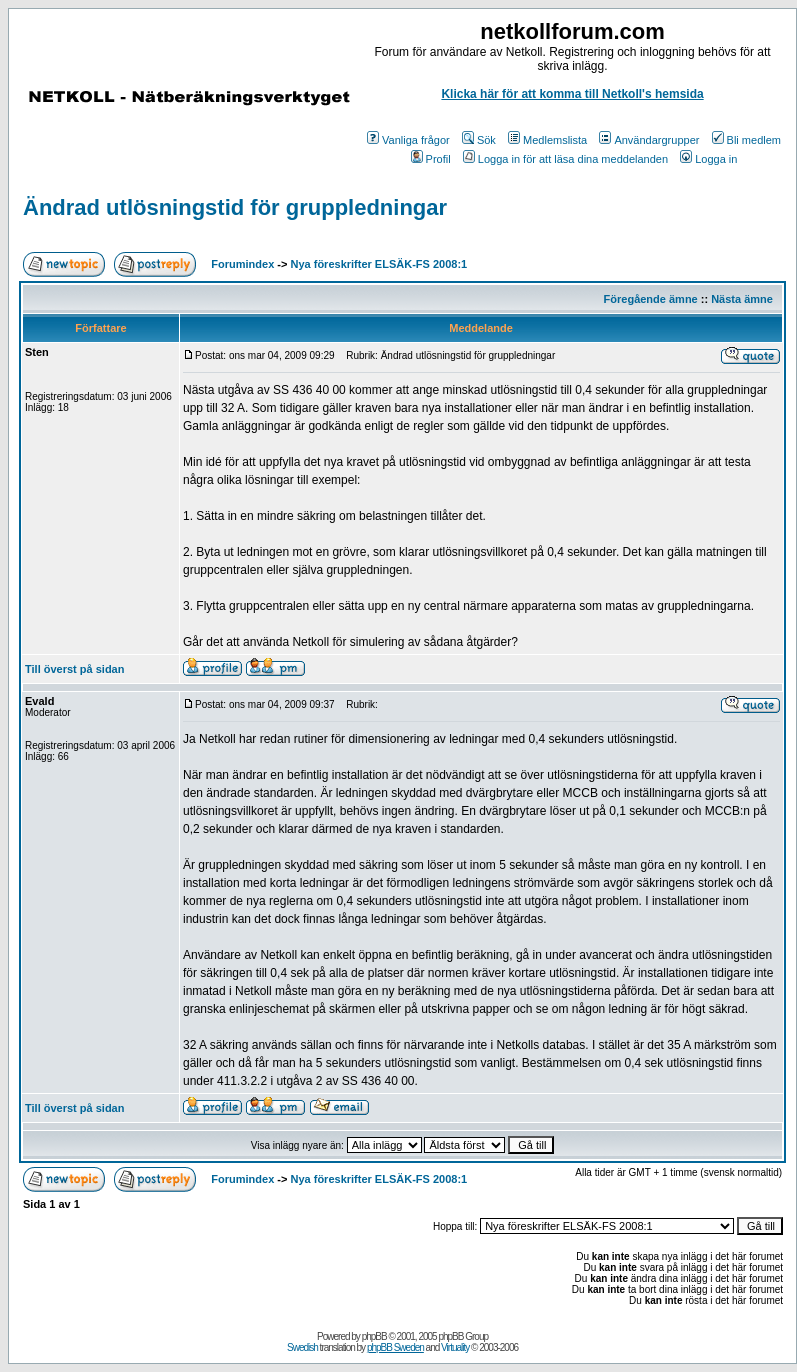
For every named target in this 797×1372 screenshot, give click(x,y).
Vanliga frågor (408, 140)
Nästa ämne (742, 299)
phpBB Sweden (395, 1347)
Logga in (708, 159)
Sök (479, 140)
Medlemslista (547, 140)
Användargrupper (649, 140)
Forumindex (242, 264)
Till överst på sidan (74, 669)
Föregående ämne (651, 299)
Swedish (302, 1347)
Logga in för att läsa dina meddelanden (565, 159)
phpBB (374, 1336)
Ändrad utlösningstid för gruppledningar (235, 207)
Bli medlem (746, 140)
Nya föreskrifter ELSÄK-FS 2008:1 (379, 264)
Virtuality (455, 1347)
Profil (431, 159)
